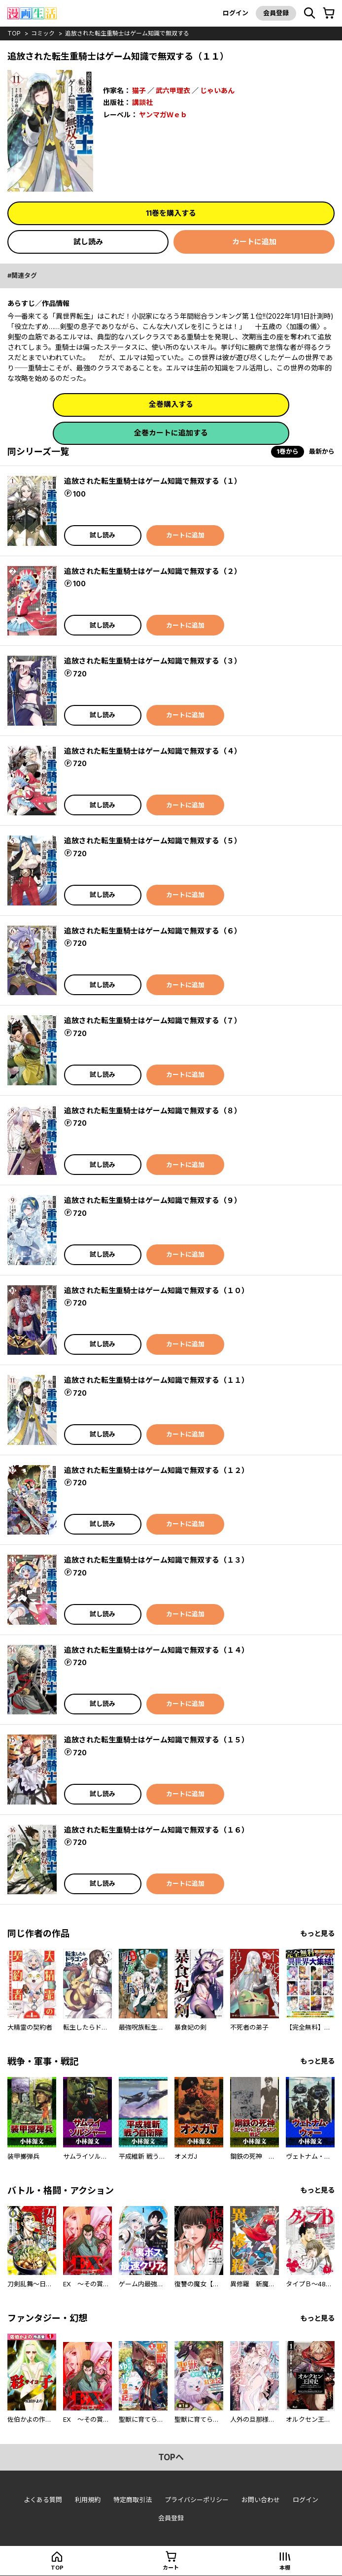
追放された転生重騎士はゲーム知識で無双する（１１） (156, 1380)
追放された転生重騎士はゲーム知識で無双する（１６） (156, 1830)
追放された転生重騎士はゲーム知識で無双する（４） (152, 751)
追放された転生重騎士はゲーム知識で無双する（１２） (156, 1470)
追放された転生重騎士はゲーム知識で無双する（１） (152, 481)
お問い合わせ (260, 2500)
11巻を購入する (171, 213)
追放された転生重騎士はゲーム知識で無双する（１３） (156, 1560)
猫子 (139, 90)
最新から (322, 451)
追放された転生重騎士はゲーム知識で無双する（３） (152, 661)
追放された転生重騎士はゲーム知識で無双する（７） (152, 1020)
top (14, 33)
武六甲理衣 (173, 90)
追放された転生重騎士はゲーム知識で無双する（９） (152, 1200)
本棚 (284, 2567)
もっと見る (317, 1933)
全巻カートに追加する (171, 432)
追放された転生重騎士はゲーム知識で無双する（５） (152, 840)
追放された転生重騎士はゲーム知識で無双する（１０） (156, 1290)
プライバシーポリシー (197, 2500)
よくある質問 (43, 2500)
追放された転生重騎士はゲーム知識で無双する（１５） (156, 1739)
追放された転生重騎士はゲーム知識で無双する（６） (152, 931)
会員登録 (276, 13)
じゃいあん (217, 90)
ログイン (235, 13)
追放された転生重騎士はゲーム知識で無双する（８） (152, 1110)
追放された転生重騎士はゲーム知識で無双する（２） (152, 571)
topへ (171, 2457)
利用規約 (88, 2500)
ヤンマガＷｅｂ (163, 114)
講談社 (142, 102)
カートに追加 (254, 241)
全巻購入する (171, 404)
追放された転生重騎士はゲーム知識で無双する (127, 33)
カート (171, 2567)
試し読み (88, 241)
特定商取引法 (132, 2500)
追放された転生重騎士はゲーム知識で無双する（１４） (156, 1650)
